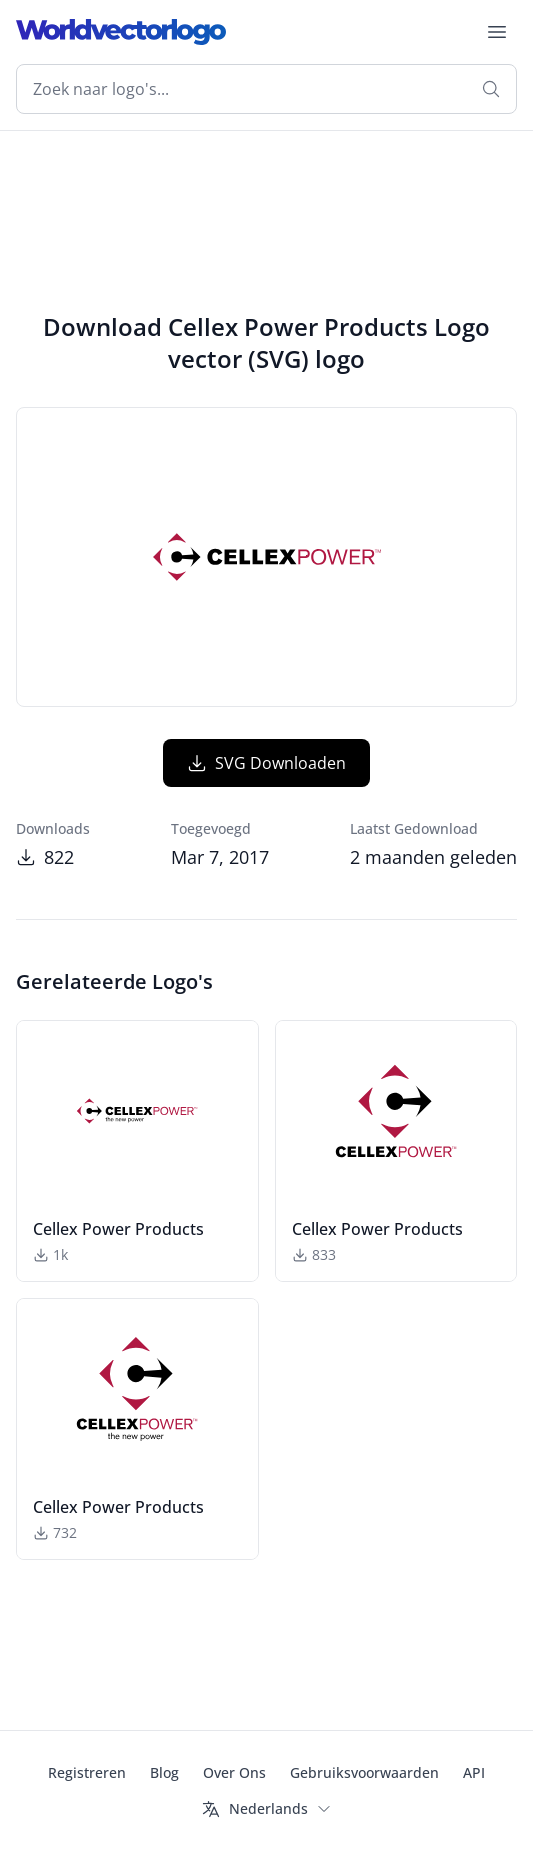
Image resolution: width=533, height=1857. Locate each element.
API (474, 1772)
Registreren (87, 1772)
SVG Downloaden (266, 763)
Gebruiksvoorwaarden (364, 1772)
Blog (164, 1772)
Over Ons (234, 1772)
